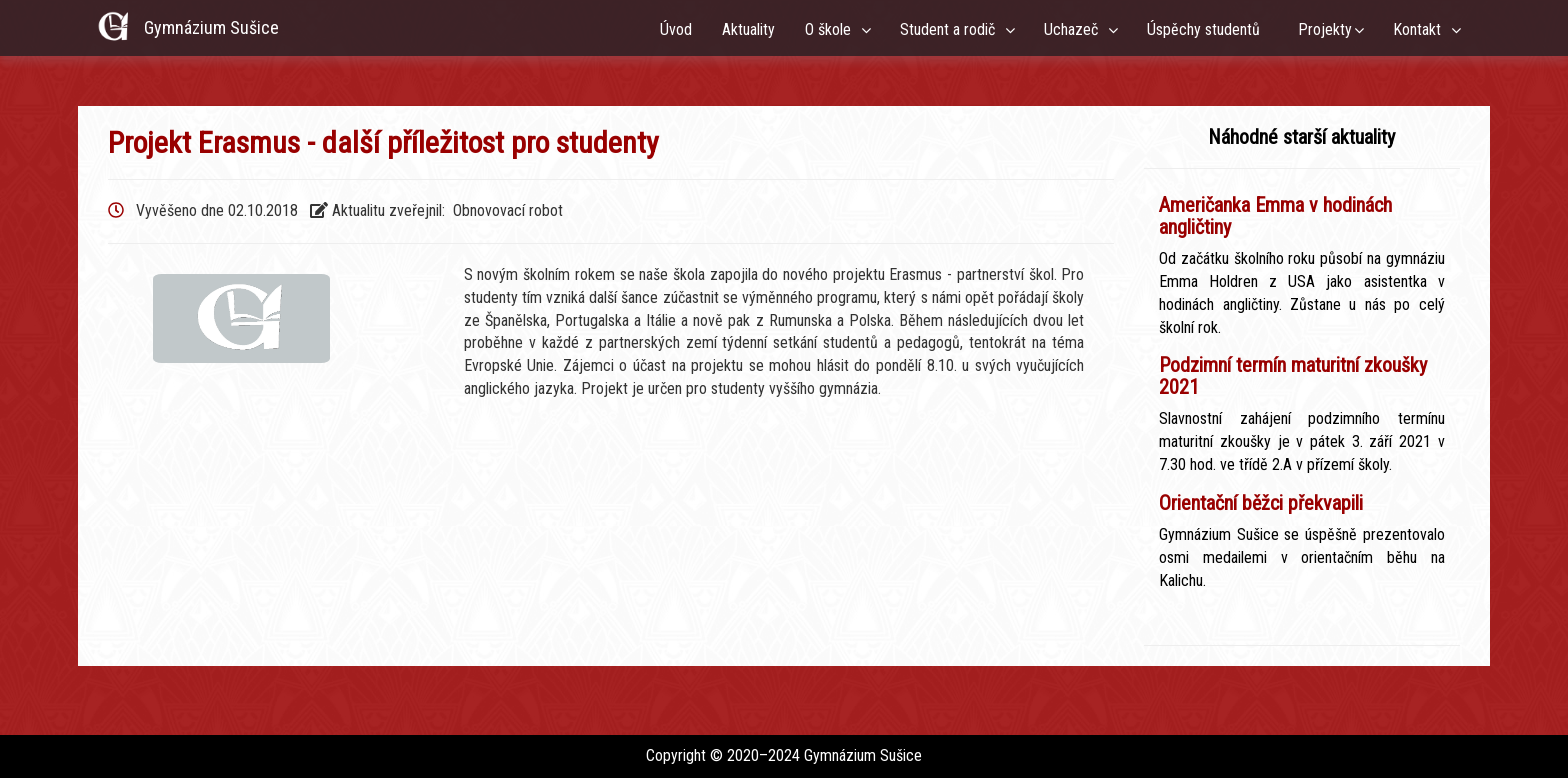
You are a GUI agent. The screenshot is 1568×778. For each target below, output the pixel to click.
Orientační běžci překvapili (1261, 503)
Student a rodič (951, 29)
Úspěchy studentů (1207, 29)
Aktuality (748, 29)
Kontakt (1421, 29)
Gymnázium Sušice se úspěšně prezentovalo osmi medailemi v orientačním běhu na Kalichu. (1301, 557)
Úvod (676, 29)
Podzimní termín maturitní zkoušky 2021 (1293, 376)
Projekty (1325, 29)
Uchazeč (1075, 29)
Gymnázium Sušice (211, 27)
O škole (832, 29)
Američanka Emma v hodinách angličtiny (1275, 216)
